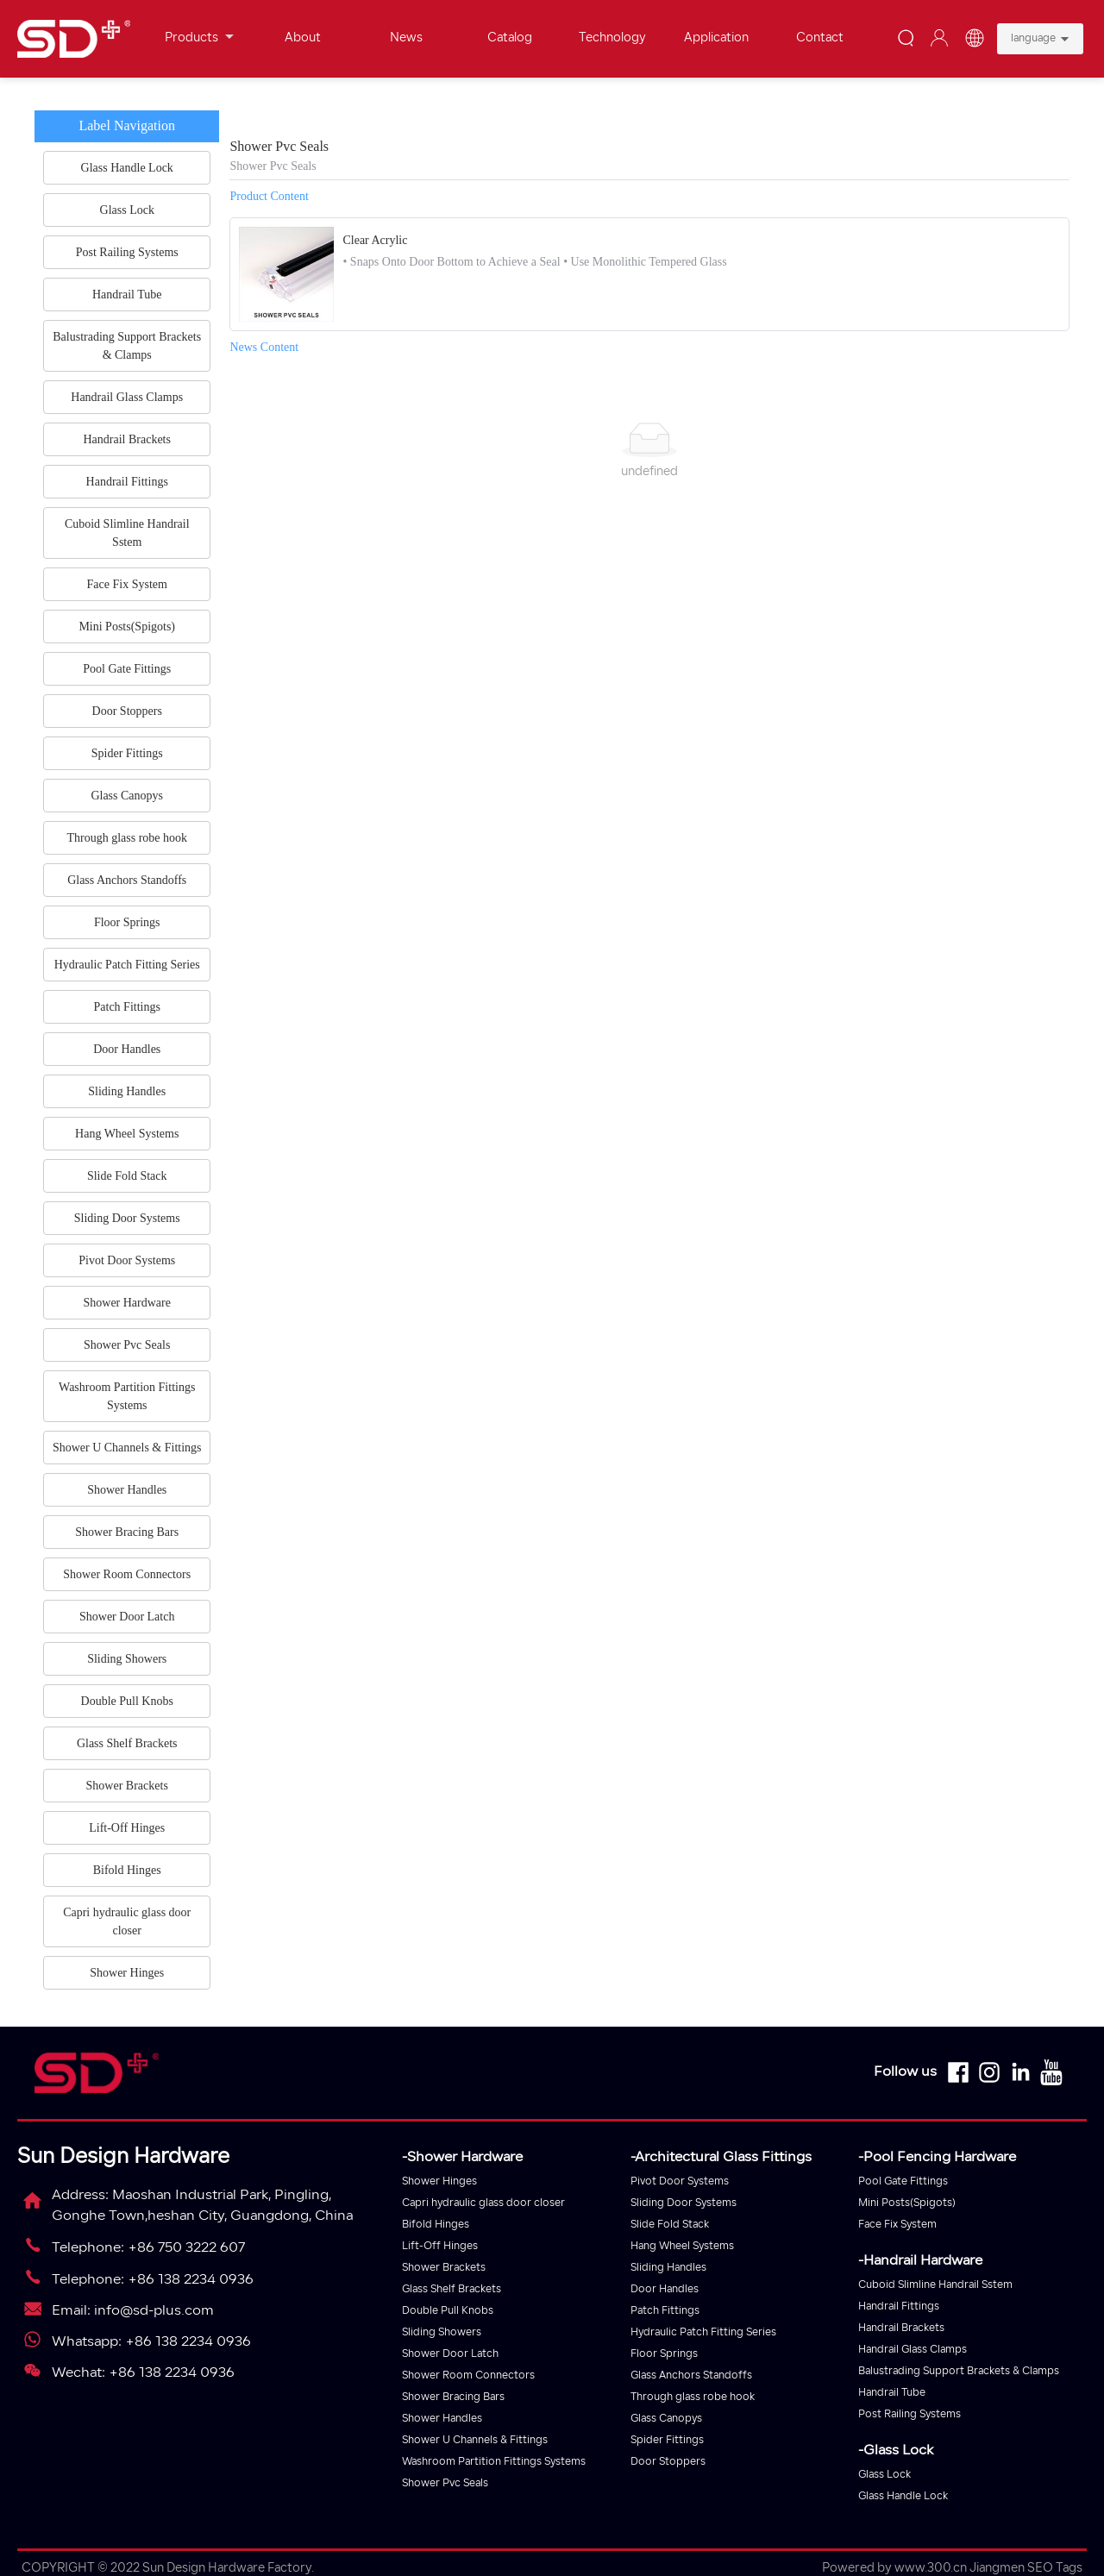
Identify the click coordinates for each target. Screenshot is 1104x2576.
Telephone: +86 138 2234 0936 (153, 2280)
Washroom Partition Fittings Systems (494, 2462)
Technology (612, 38)
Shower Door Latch (450, 2354)
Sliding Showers (441, 2333)
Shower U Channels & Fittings (475, 2440)
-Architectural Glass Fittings (721, 2158)
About (303, 38)
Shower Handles (442, 2419)
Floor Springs (664, 2354)
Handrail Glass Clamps (912, 2350)
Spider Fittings (667, 2440)
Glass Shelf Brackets (451, 2290)
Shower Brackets (444, 2268)
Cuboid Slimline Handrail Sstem (935, 2285)
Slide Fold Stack (669, 2225)
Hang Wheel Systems (682, 2246)
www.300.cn (930, 2568)
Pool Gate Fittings (903, 2182)
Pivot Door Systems (679, 2182)
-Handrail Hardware (920, 2261)
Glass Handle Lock (903, 2496)
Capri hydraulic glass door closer (483, 2203)
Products (199, 38)
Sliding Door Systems (683, 2203)
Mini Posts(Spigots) (907, 2203)
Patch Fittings (664, 2311)
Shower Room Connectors (468, 2376)
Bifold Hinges (435, 2225)
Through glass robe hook (692, 2397)
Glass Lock (884, 2475)
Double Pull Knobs (447, 2311)
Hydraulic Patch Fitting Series (703, 2333)
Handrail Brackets (901, 2328)
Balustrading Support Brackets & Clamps (958, 2371)
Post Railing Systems (909, 2415)
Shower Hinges (439, 2182)
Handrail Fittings (898, 2307)
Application (716, 38)
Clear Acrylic (374, 240)
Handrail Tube (891, 2393)
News (406, 38)
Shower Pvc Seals (445, 2484)
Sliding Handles (668, 2268)
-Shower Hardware (462, 2158)
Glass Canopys (666, 2419)
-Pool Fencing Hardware (937, 2158)
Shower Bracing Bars (453, 2397)
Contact (820, 38)
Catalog (509, 38)
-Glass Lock (895, 2451)
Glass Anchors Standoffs (691, 2376)
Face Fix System (897, 2225)
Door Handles (664, 2290)
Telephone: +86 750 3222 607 (148, 2248)
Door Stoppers (668, 2462)
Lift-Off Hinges (440, 2246)
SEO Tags (1054, 2568)
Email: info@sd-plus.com (133, 2311)
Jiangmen (997, 2568)
